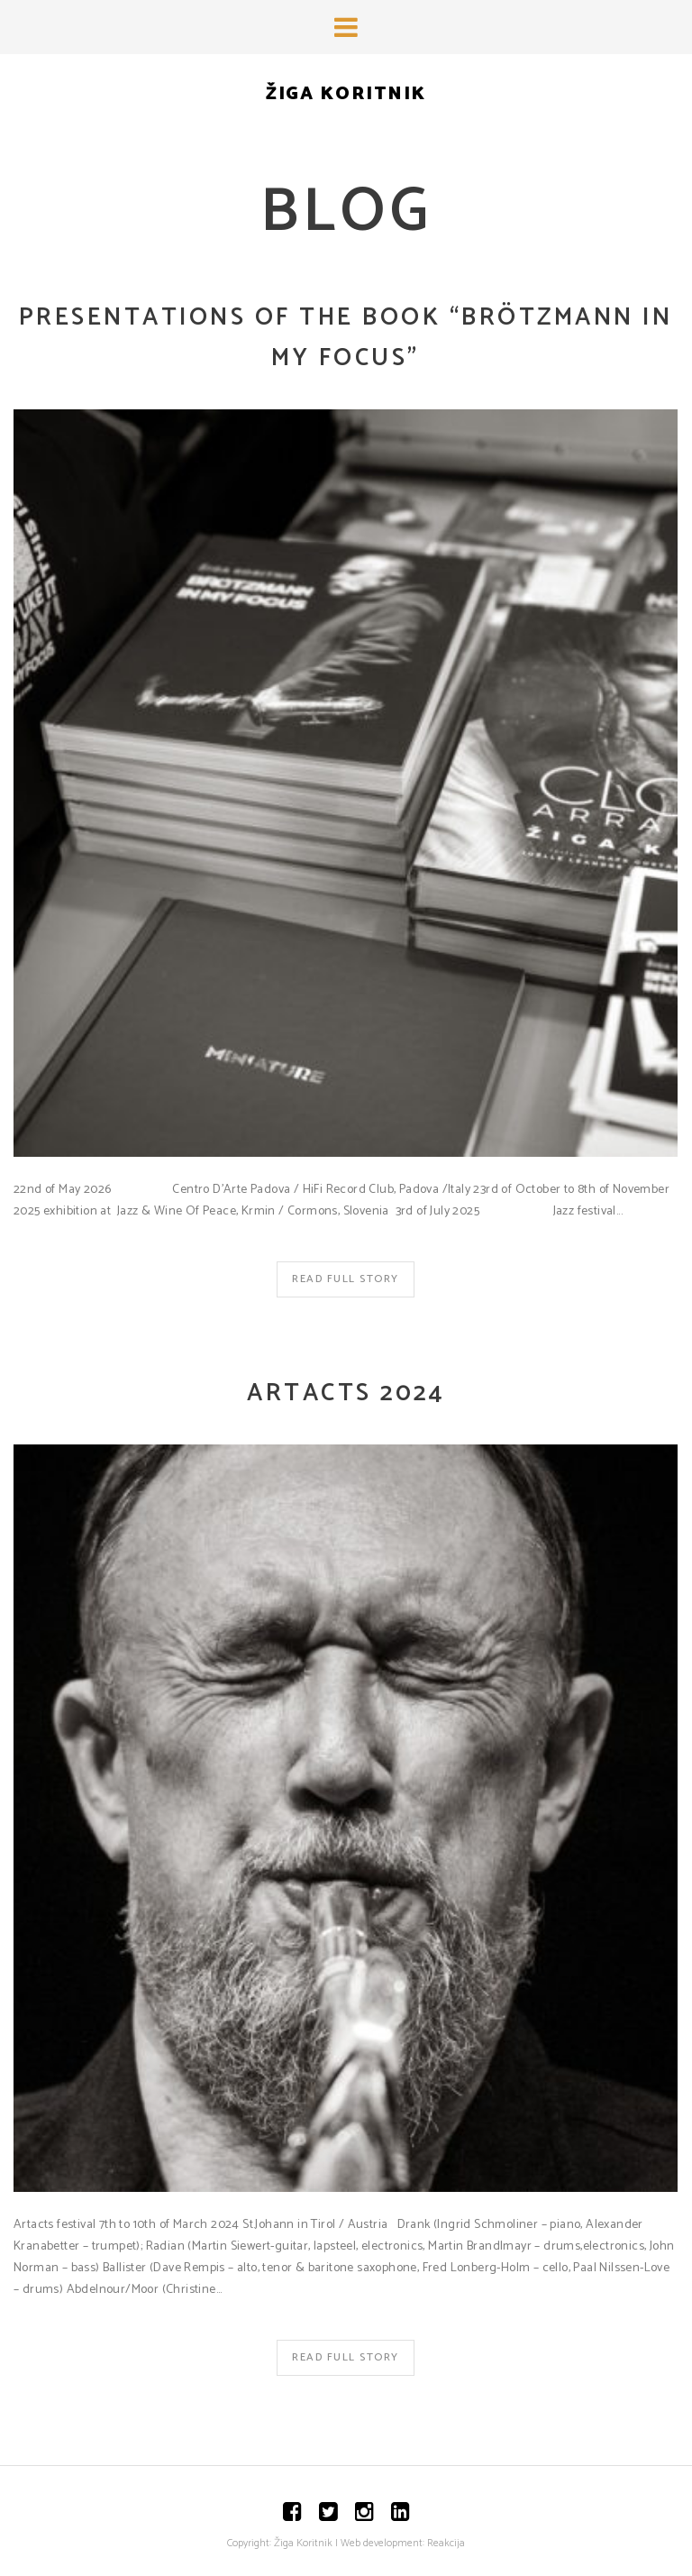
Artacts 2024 (345, 1393)
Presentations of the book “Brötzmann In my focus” (346, 338)
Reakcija (446, 2543)
